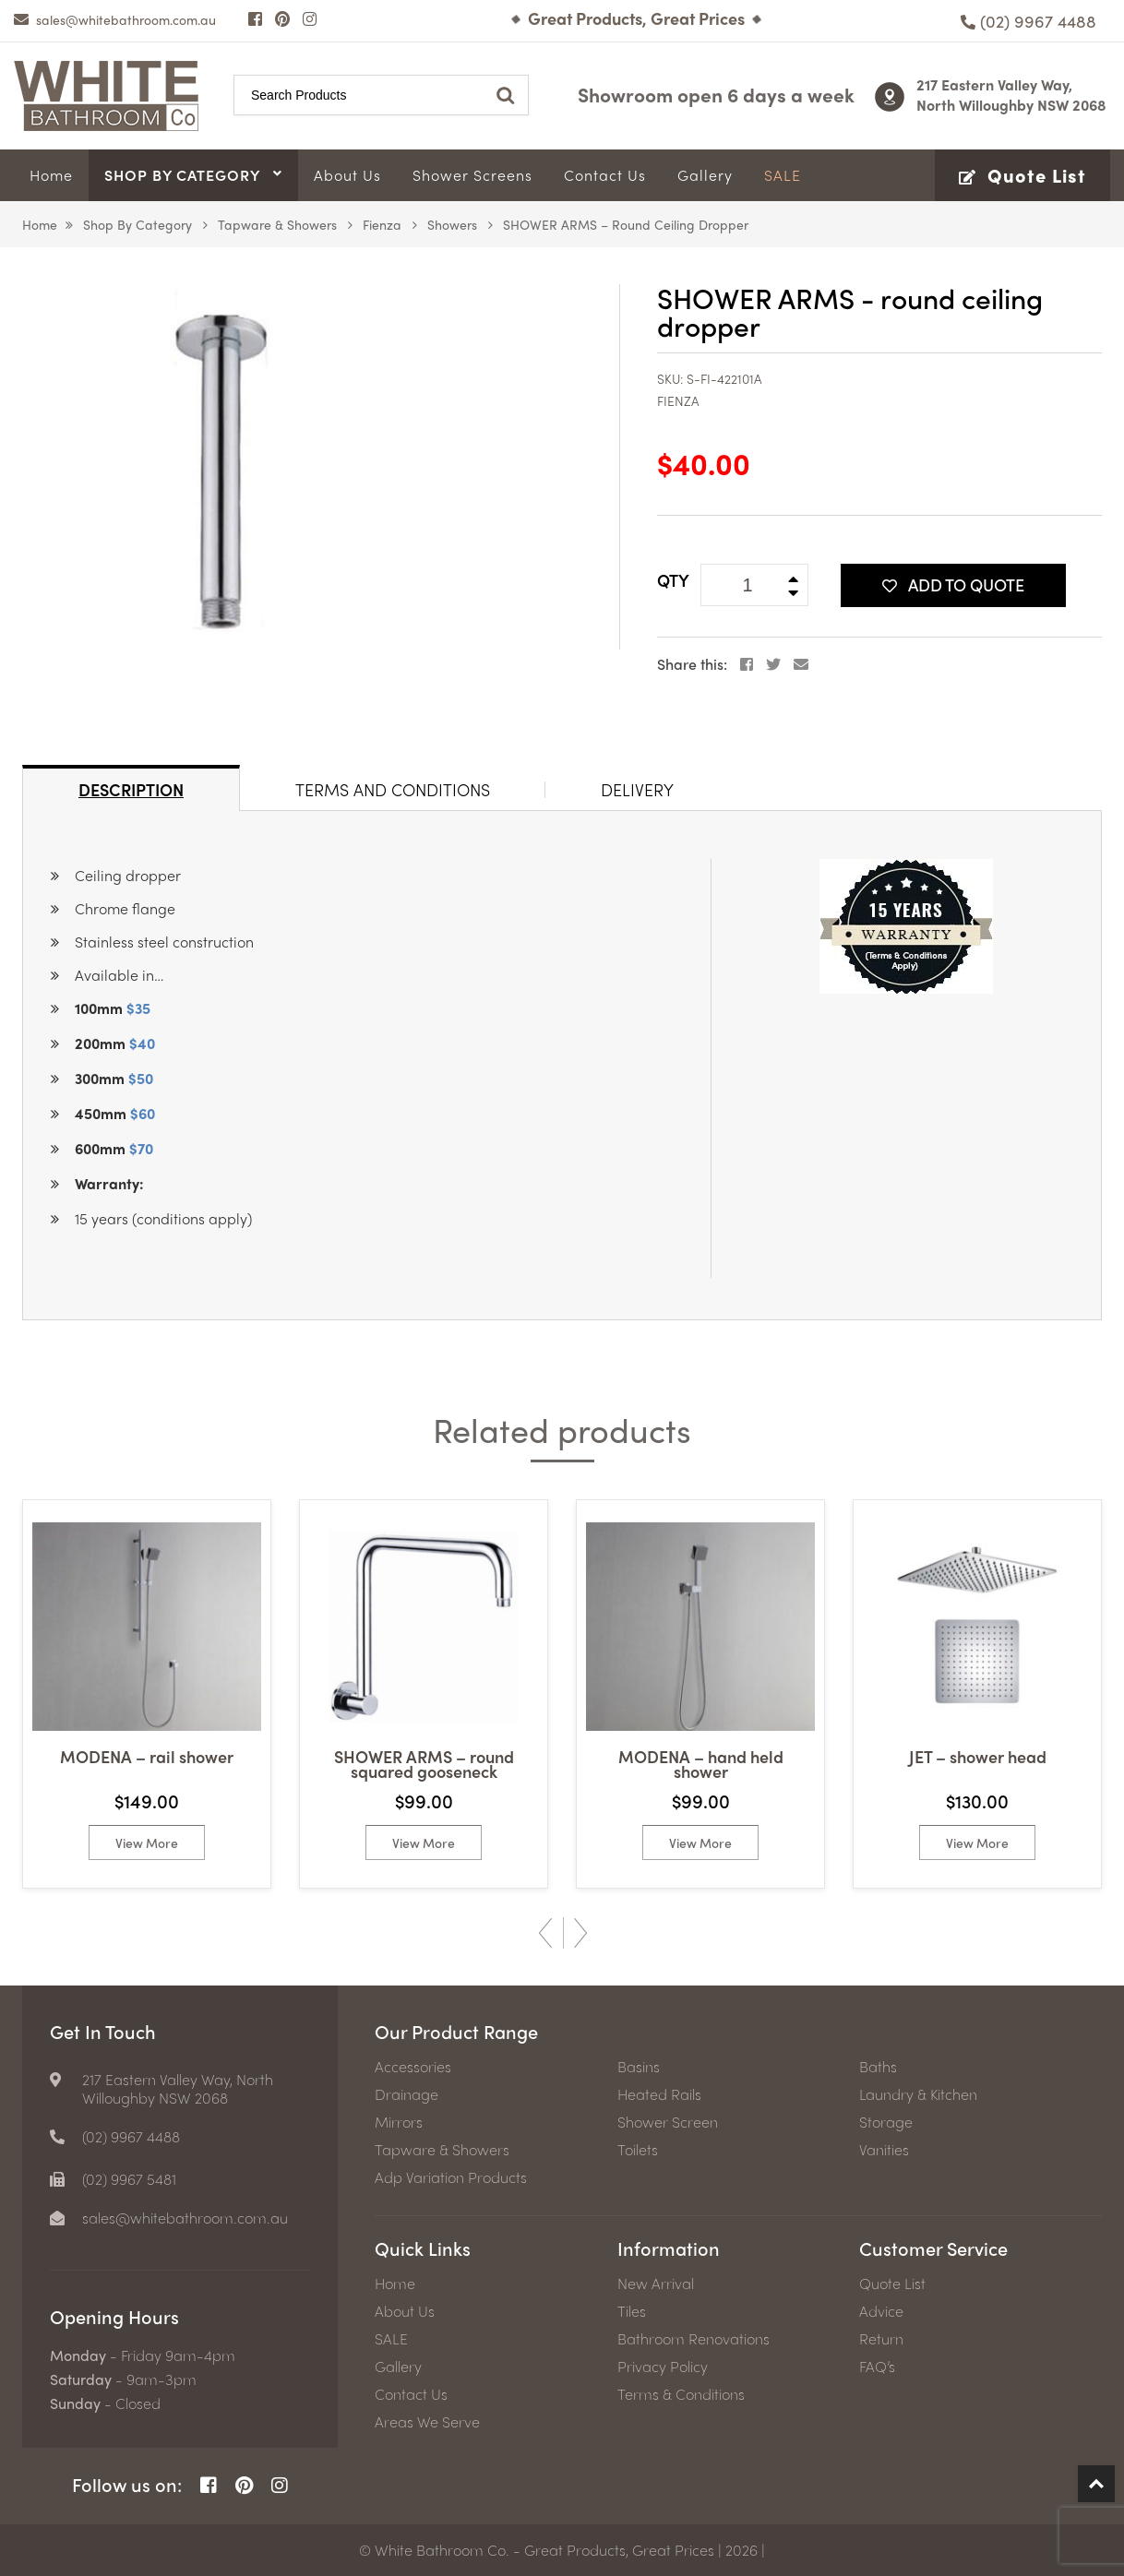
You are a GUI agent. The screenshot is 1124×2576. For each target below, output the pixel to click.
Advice (881, 2311)
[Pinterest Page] (282, 18)
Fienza (382, 224)
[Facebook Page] (255, 18)
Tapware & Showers (277, 224)
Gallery (398, 2366)
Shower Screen (667, 2122)
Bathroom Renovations (693, 2339)
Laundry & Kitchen (918, 2094)
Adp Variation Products (451, 2177)
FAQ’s (877, 2366)
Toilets (637, 2149)
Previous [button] (545, 1933)
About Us (405, 2311)
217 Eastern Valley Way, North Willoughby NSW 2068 (1011, 94)
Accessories (413, 2066)
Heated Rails (659, 2094)
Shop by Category (137, 224)
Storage (886, 2122)
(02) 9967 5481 (129, 2179)
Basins (638, 2066)
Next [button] (580, 1933)
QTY (673, 579)
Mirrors (399, 2122)
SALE (391, 2339)
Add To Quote (953, 584)
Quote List (892, 2283)
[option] (146, 1694)
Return (881, 2339)
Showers (452, 224)
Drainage (406, 2094)
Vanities (884, 2149)
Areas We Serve (427, 2422)
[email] (115, 19)
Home (39, 224)
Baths (878, 2066)
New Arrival (655, 2283)
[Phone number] (1028, 20)
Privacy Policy (662, 2366)
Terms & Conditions (681, 2394)
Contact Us (411, 2394)
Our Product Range (456, 2031)
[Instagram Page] (310, 18)
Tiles (631, 2311)
